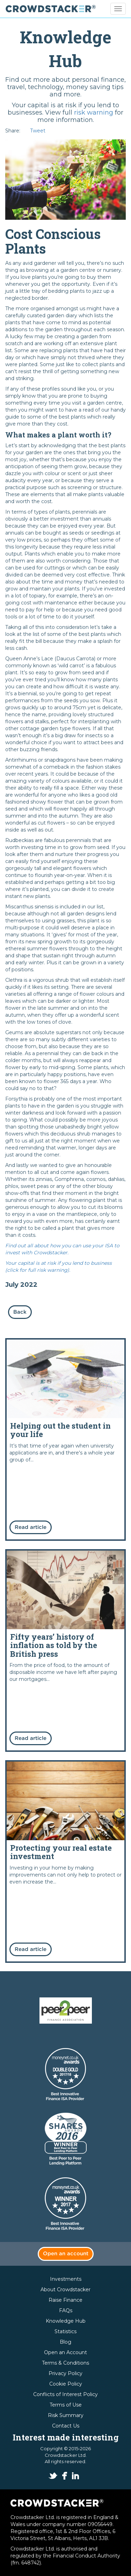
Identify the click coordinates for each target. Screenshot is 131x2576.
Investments (65, 2279)
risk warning (93, 112)
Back (20, 1312)
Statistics (65, 2331)
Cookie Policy (65, 2384)
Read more (65, 1439)
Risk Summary (65, 2415)
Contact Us (65, 2426)
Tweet (37, 131)
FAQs (65, 2310)
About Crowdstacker (65, 2289)
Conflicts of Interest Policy (65, 2394)
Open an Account (65, 2352)
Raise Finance (65, 2300)
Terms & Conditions (65, 2363)
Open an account (65, 2253)
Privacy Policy (65, 2373)
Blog (65, 2342)
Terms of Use (66, 2405)
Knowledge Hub (66, 2321)
